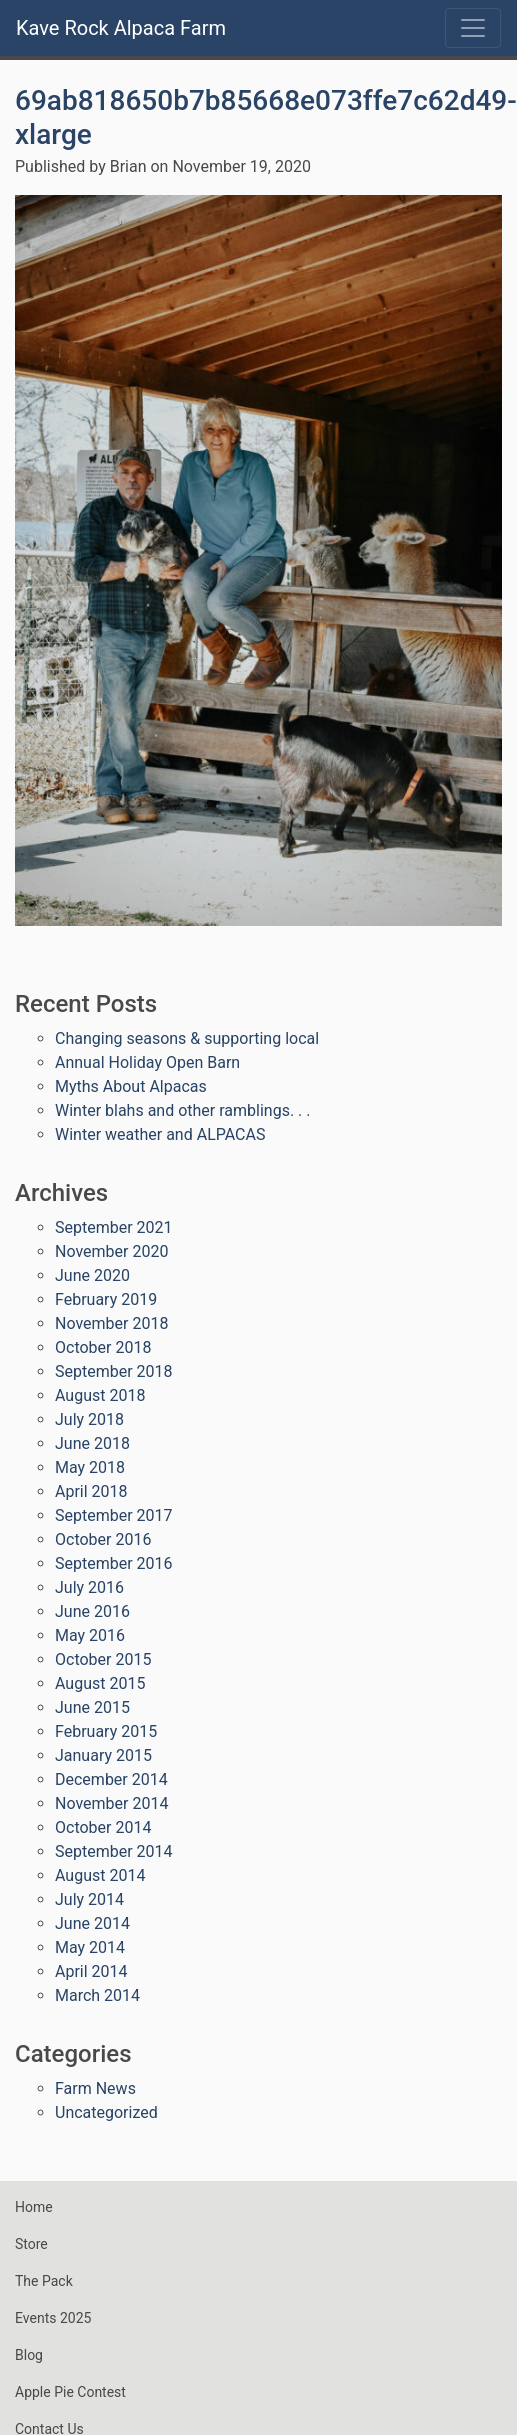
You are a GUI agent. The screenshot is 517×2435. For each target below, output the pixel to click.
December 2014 (111, 1779)
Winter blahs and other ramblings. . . (183, 1110)
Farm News (95, 2088)
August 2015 (100, 1683)
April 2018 (91, 1491)
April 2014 (91, 1971)
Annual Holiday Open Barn (147, 1062)
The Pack (44, 2281)
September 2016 (114, 1563)
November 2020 (111, 1251)
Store (31, 2244)
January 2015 (103, 1755)
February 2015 (106, 1731)
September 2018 (114, 1371)
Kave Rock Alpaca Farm (121, 28)
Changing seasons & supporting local (187, 1038)
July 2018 (89, 1419)
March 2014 (97, 1995)
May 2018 (90, 1467)
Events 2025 (53, 2318)
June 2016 (92, 1611)
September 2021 (114, 1227)
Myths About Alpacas (131, 1086)
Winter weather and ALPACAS (160, 1134)
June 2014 (92, 1923)
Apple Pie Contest (70, 2392)
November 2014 (111, 1803)
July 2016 (89, 1587)
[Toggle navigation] (473, 28)
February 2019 (106, 1299)
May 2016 (90, 1635)
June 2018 (92, 1443)
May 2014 (90, 1947)
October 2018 (103, 1347)
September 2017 (114, 1515)
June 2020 (92, 1275)
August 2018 (100, 1395)
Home (34, 2207)
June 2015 (92, 1707)
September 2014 (114, 1851)
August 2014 (100, 1875)
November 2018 (111, 1323)
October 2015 (103, 1659)
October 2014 (103, 1827)
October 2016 (103, 1539)
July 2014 (89, 1899)
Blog (29, 2355)
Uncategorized (106, 2112)
